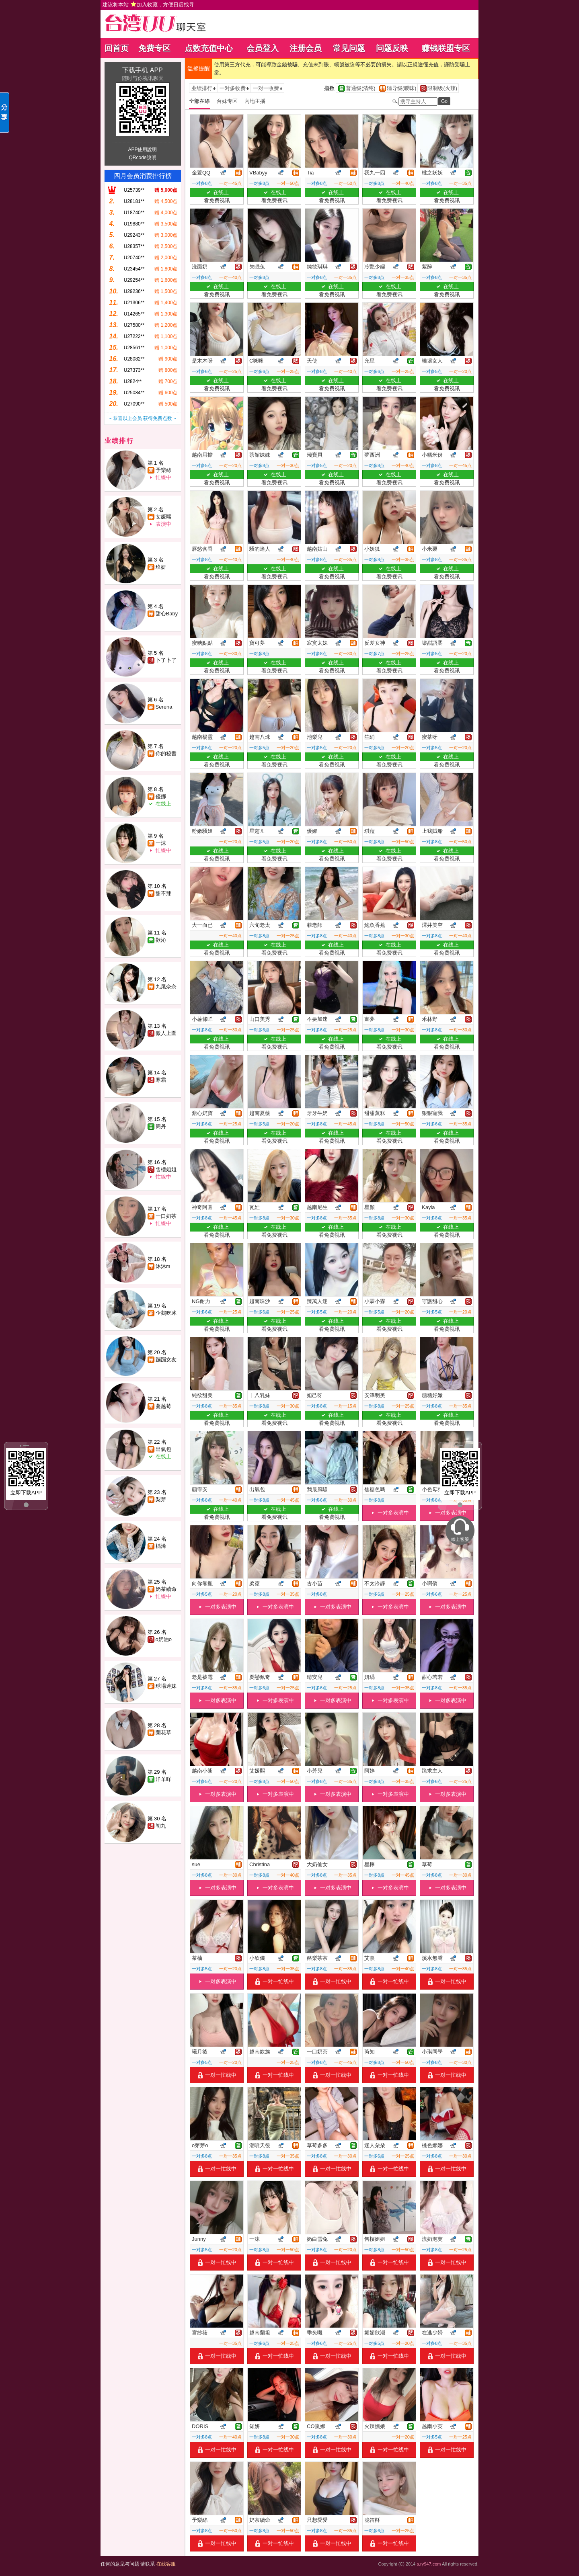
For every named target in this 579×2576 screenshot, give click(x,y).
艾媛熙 (163, 517)
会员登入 (262, 48)
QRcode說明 (142, 157)
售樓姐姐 (166, 1169)
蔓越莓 (163, 1406)
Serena (164, 707)
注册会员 (306, 48)
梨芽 (161, 1499)
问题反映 (392, 48)
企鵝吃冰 (166, 1313)
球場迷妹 (166, 1686)
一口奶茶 (166, 1216)
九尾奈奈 (166, 987)
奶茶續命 (166, 1589)
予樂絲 (163, 470)
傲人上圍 (166, 1033)
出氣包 (163, 1449)
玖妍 (161, 567)
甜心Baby (167, 614)
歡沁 (161, 940)
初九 (161, 1826)
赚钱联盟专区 (446, 48)
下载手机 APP (142, 70)
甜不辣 (163, 893)
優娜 (161, 796)
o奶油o (164, 1639)
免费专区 (154, 48)
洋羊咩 (163, 1779)
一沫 (161, 843)
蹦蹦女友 (166, 1360)
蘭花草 (163, 1733)
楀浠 (161, 1546)
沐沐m (163, 1266)
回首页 (117, 48)
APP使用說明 (142, 149)
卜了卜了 (166, 660)
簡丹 (161, 1126)
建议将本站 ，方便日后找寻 (148, 5)
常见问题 (349, 48)
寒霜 (161, 1080)
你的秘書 (166, 753)
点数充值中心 (209, 48)
